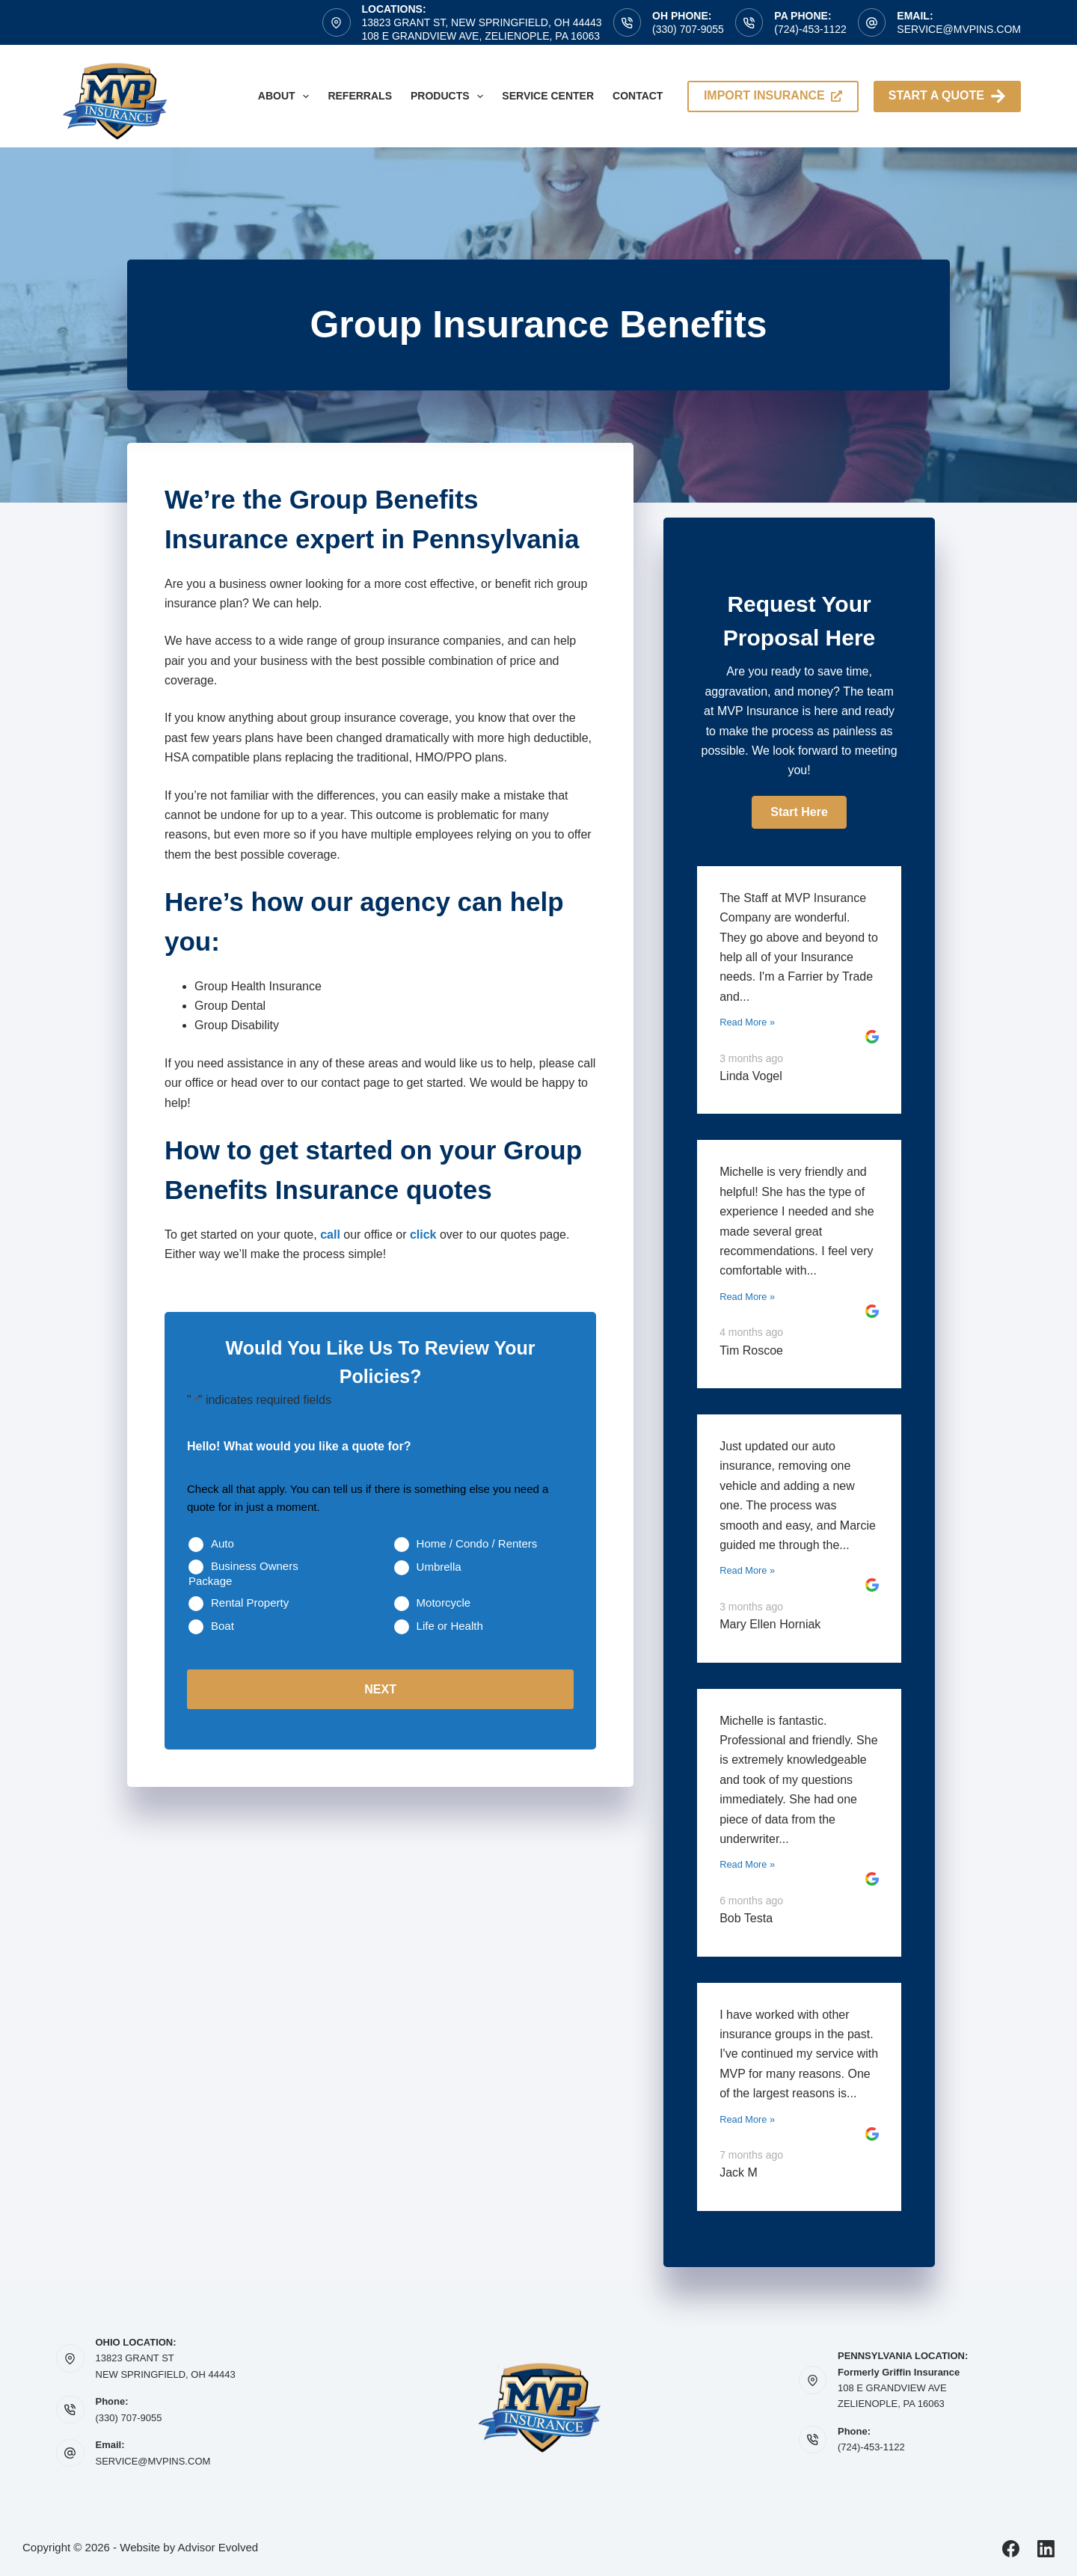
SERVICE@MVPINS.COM (153, 2461)
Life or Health (450, 1625)
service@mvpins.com (959, 29)
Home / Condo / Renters (477, 1543)
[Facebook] (1010, 2548)
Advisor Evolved (218, 2547)
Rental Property (250, 1602)
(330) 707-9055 (688, 29)
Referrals (360, 96)
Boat (222, 1625)
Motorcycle (444, 1602)
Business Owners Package (243, 1573)
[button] (799, 812)
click (423, 1234)
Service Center (548, 96)
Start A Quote (947, 96)
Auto (222, 1543)
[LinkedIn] (1046, 2548)
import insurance (773, 95)
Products (450, 96)
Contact (638, 96)
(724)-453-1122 (810, 29)
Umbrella (439, 1566)
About (287, 96)
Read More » (747, 1022)
